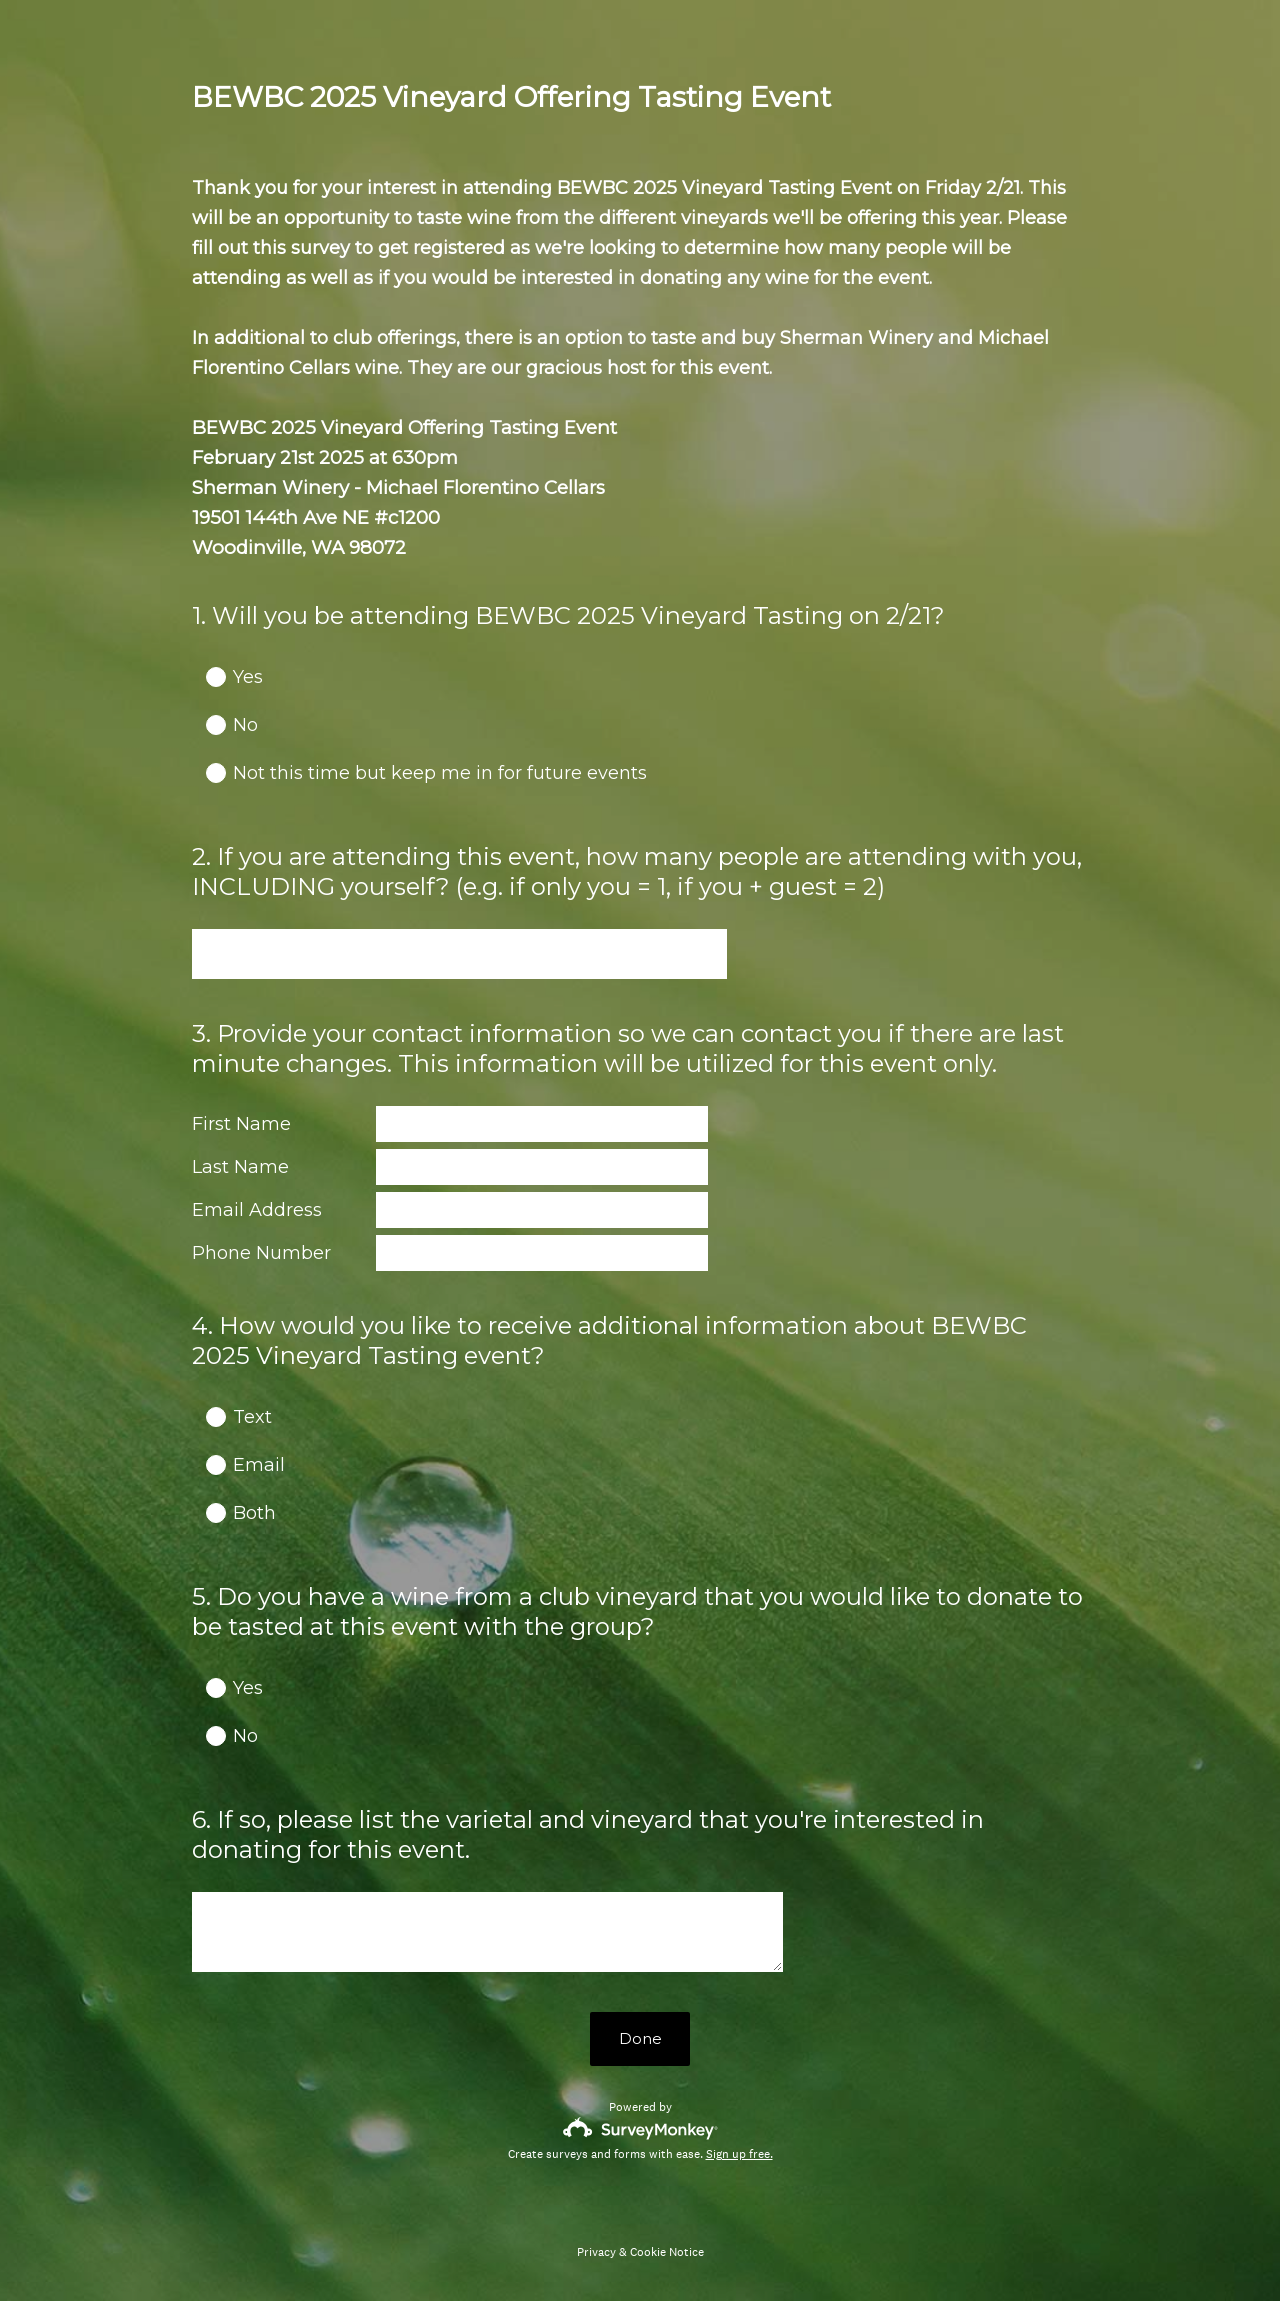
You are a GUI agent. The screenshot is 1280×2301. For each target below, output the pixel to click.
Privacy (596, 2252)
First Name (241, 1124)
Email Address (257, 1210)
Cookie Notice (667, 2252)
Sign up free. (739, 2154)
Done (640, 2038)
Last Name (240, 1167)
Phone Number (261, 1253)
